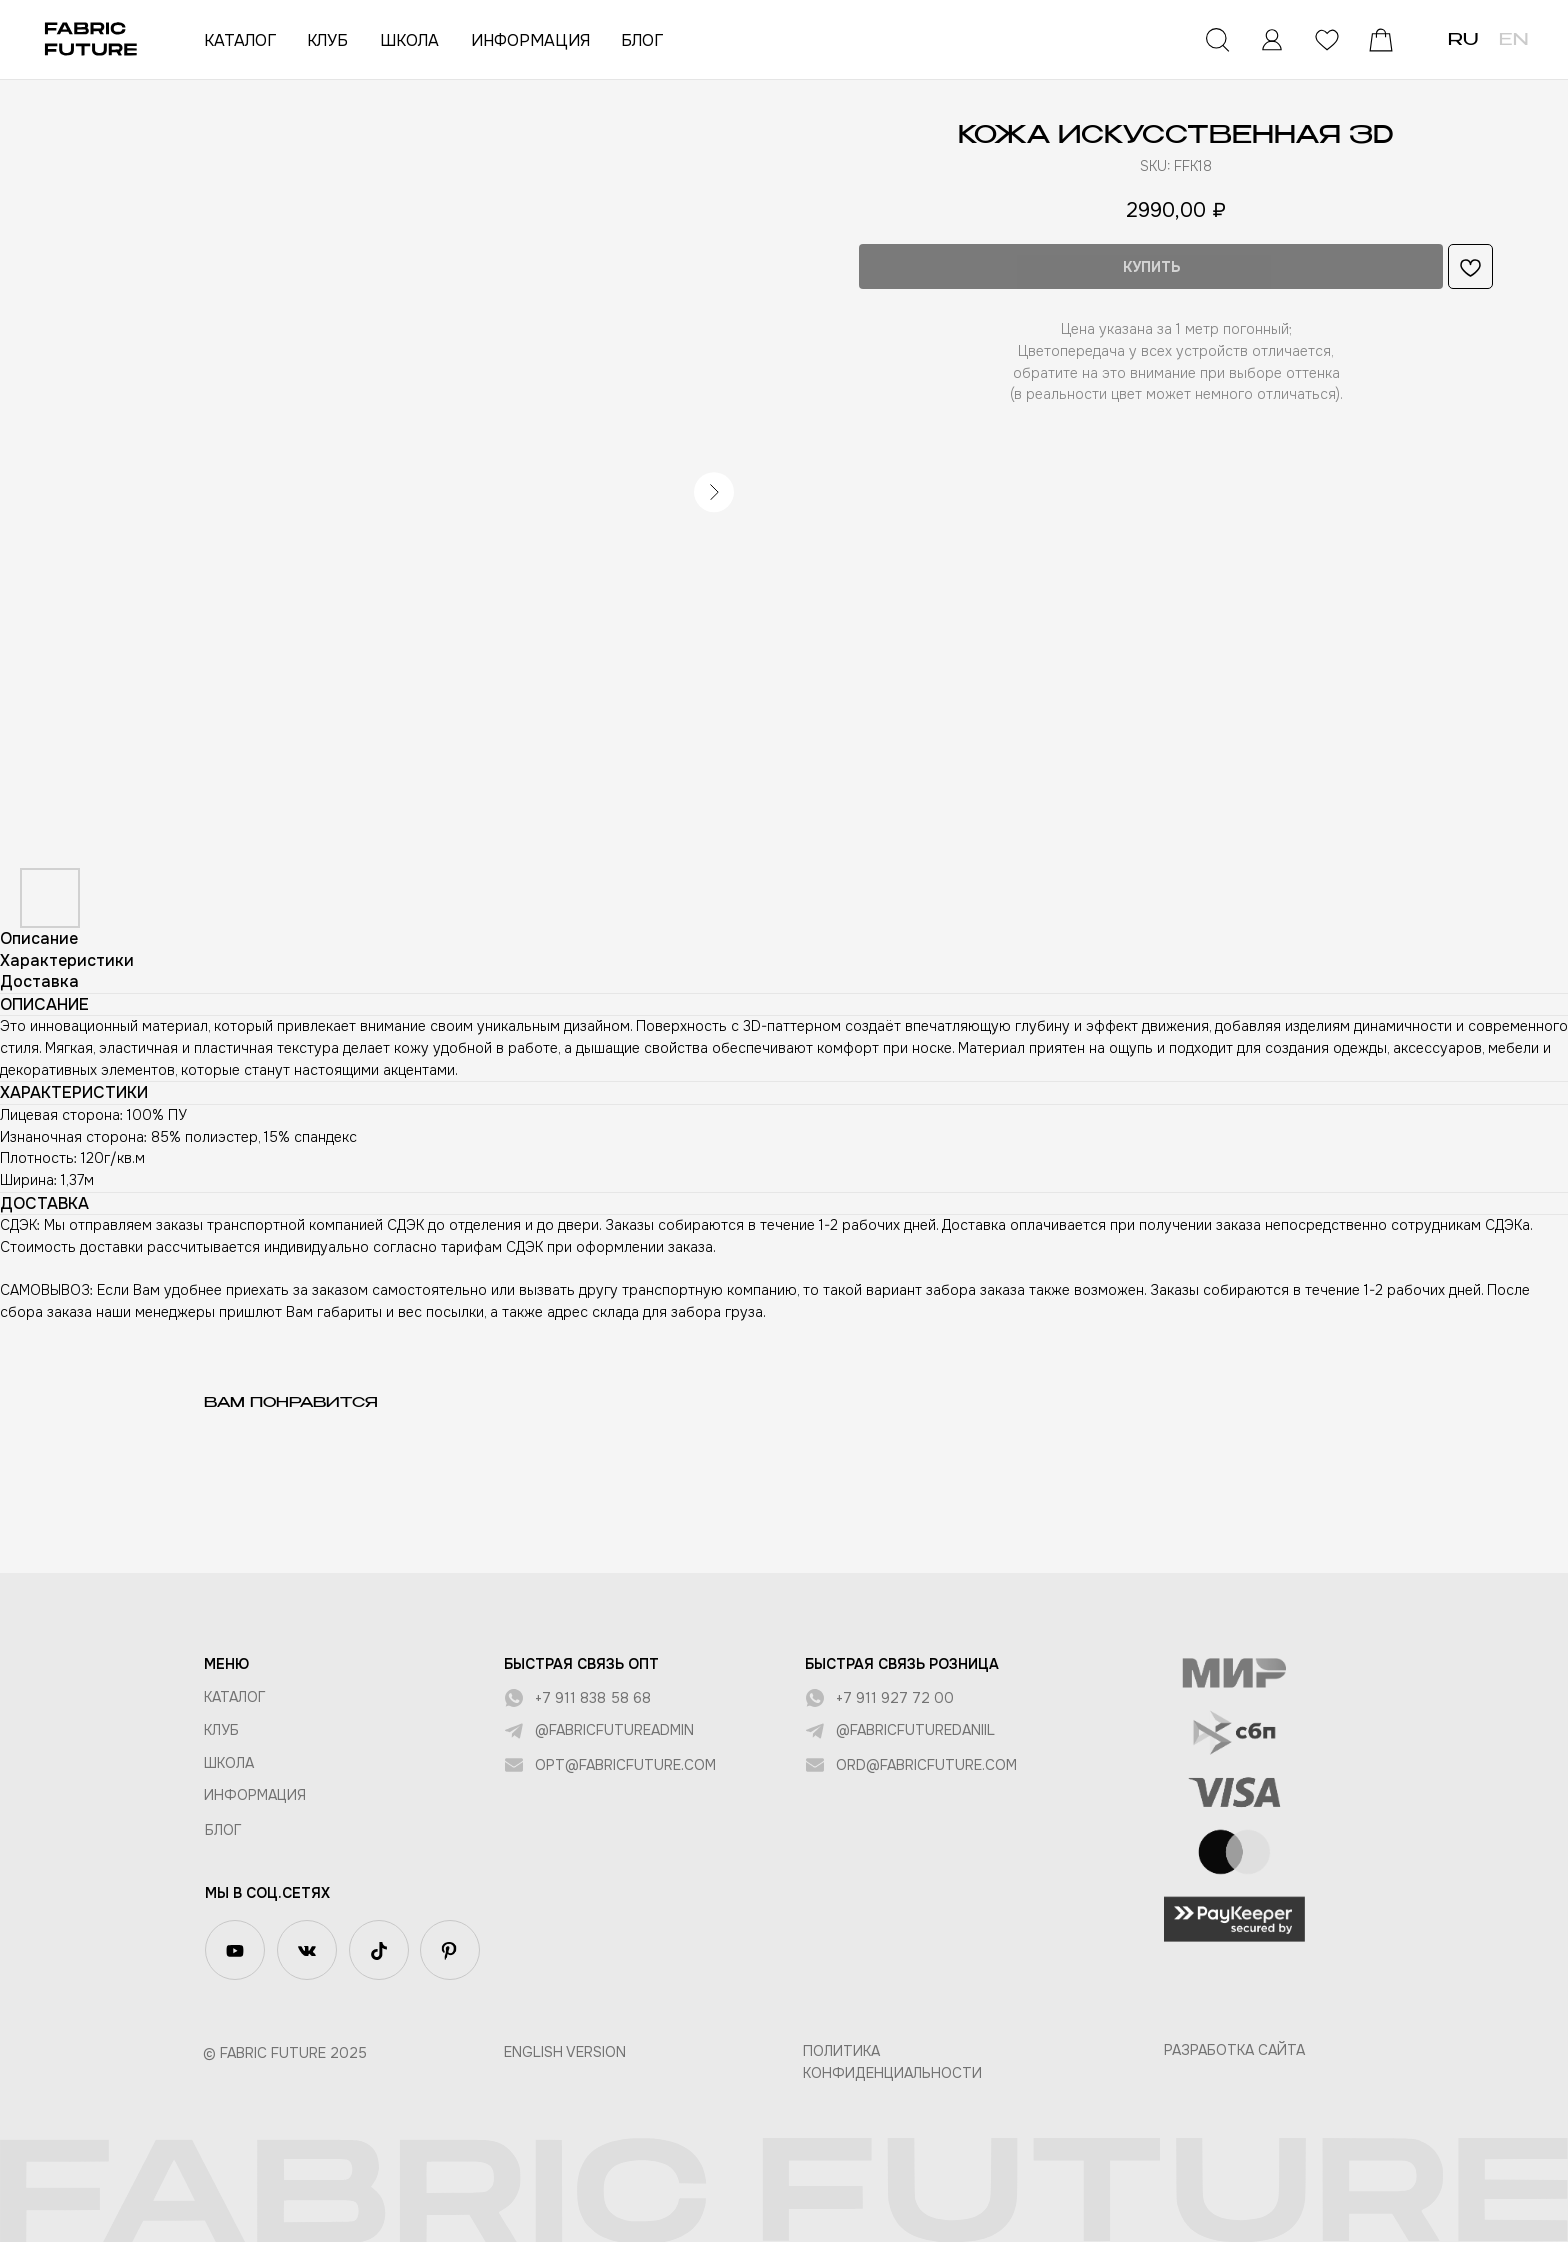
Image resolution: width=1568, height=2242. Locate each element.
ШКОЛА (409, 40)
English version (565, 2052)
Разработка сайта (1234, 2050)
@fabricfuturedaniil (915, 1730)
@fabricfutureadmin (614, 1730)
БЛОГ (642, 40)
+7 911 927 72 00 (895, 1698)
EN (1513, 41)
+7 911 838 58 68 (593, 1698)
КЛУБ (327, 40)
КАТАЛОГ (240, 40)
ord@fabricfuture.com (926, 1765)
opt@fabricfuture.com (625, 1765)
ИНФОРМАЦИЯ (530, 40)
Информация (255, 1795)
